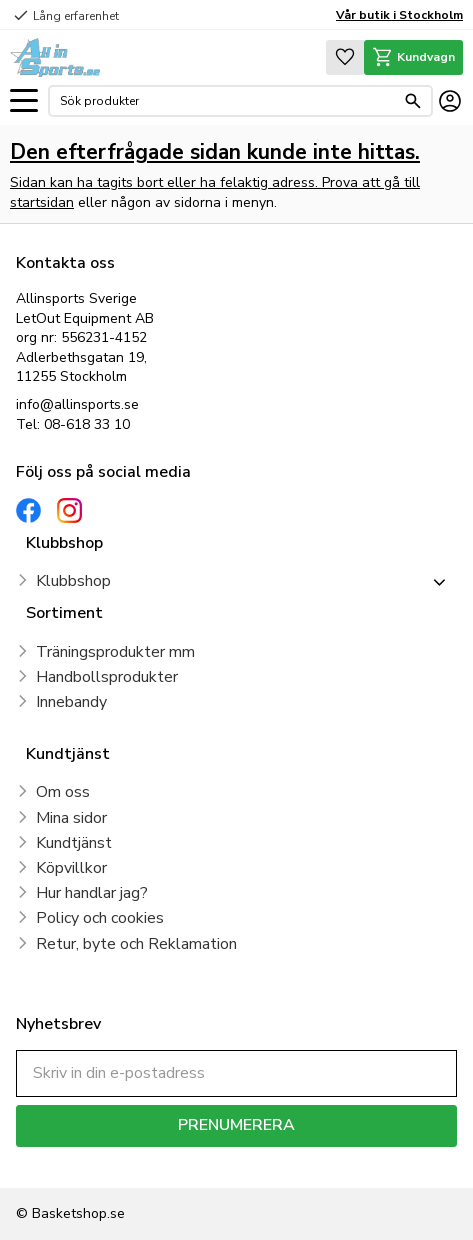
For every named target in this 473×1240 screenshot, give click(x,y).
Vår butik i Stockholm (399, 15)
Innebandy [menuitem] (71, 702)
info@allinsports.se (77, 404)
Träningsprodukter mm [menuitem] (115, 652)
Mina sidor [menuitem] (71, 818)
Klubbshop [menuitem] (73, 581)
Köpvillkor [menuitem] (71, 868)
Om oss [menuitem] (63, 792)
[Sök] (413, 101)
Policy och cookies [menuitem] (100, 918)
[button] (24, 101)
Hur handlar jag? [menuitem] (92, 893)
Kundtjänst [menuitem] (74, 843)
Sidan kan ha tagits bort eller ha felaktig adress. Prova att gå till (215, 182)
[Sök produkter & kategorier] (227, 101)
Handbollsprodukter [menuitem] (107, 677)
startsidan (42, 202)
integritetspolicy (336, 1161)
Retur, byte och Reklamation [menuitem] (136, 944)
